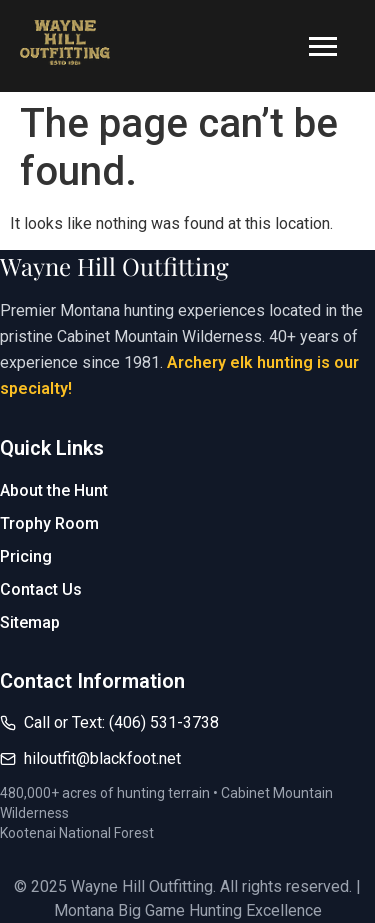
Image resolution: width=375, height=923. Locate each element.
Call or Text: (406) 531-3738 (121, 722)
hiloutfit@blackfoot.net (102, 758)
